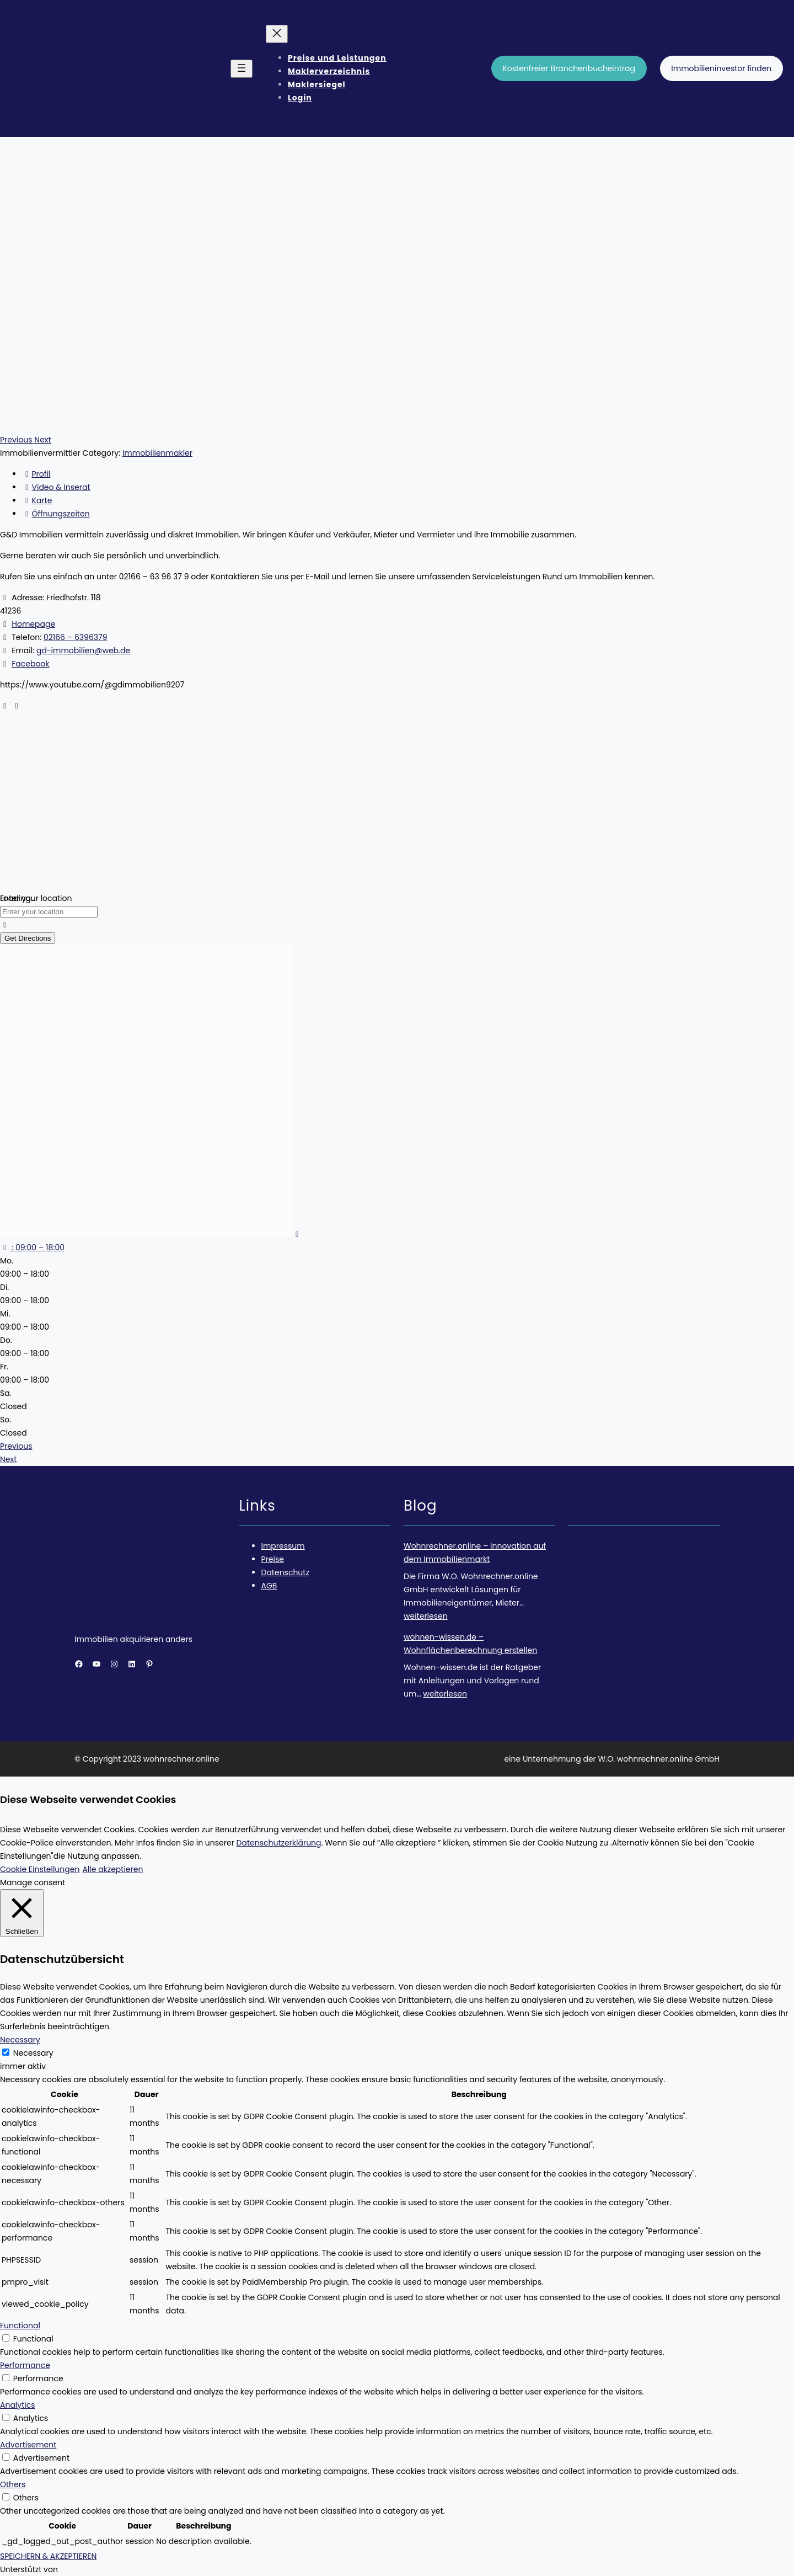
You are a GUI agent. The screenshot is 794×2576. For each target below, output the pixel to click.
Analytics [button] (17, 2404)
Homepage (33, 624)
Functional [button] (20, 2325)
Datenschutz (285, 1572)
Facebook (30, 663)
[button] (17, 439)
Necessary (33, 2052)
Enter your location (36, 898)
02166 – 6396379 (76, 637)
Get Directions (27, 938)
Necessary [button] (20, 2039)
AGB (269, 1585)
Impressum (283, 1545)
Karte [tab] (37, 500)
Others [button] (12, 2484)
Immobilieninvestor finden (721, 68)
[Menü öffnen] (241, 69)
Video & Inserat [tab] (56, 487)
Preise (272, 1559)
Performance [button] (25, 2365)
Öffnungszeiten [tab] (56, 513)
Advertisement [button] (28, 2444)
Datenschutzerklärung (279, 1842)
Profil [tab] (36, 473)
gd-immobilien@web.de (83, 650)
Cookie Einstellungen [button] (39, 1869)
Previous (16, 1446)
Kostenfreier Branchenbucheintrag (568, 68)
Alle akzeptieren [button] (112, 1869)
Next (8, 1459)
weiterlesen (426, 1616)
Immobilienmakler (157, 452)
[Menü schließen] (277, 34)
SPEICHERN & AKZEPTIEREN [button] (48, 2556)
